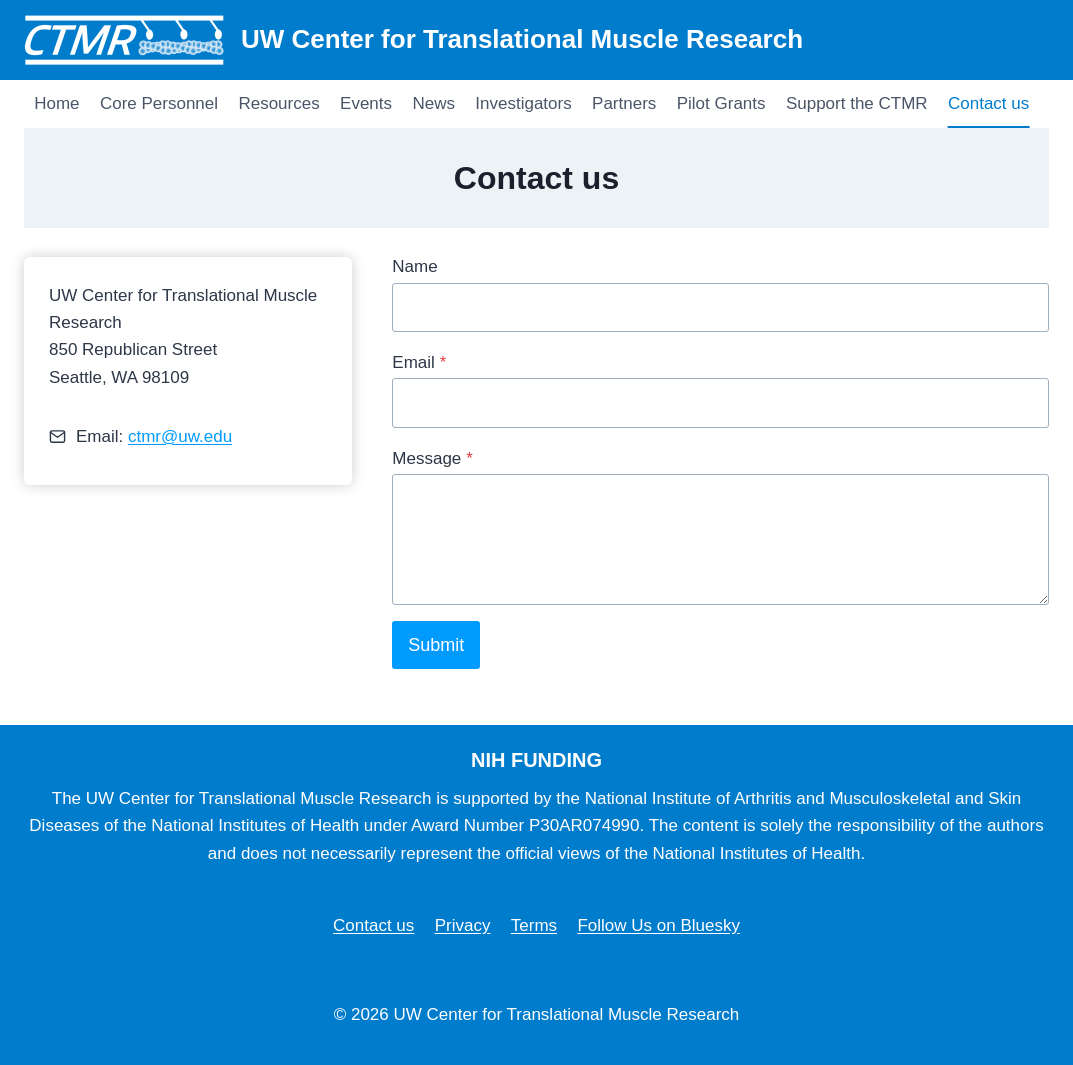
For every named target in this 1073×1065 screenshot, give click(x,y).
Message (432, 458)
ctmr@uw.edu (180, 436)
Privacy (463, 925)
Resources (278, 103)
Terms (534, 925)
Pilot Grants (721, 103)
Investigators (523, 103)
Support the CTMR (857, 103)
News (433, 103)
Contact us (988, 103)
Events (366, 103)
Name (414, 266)
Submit (436, 645)
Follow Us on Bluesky (658, 925)
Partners (624, 103)
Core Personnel (159, 103)
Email (419, 362)
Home (56, 103)
